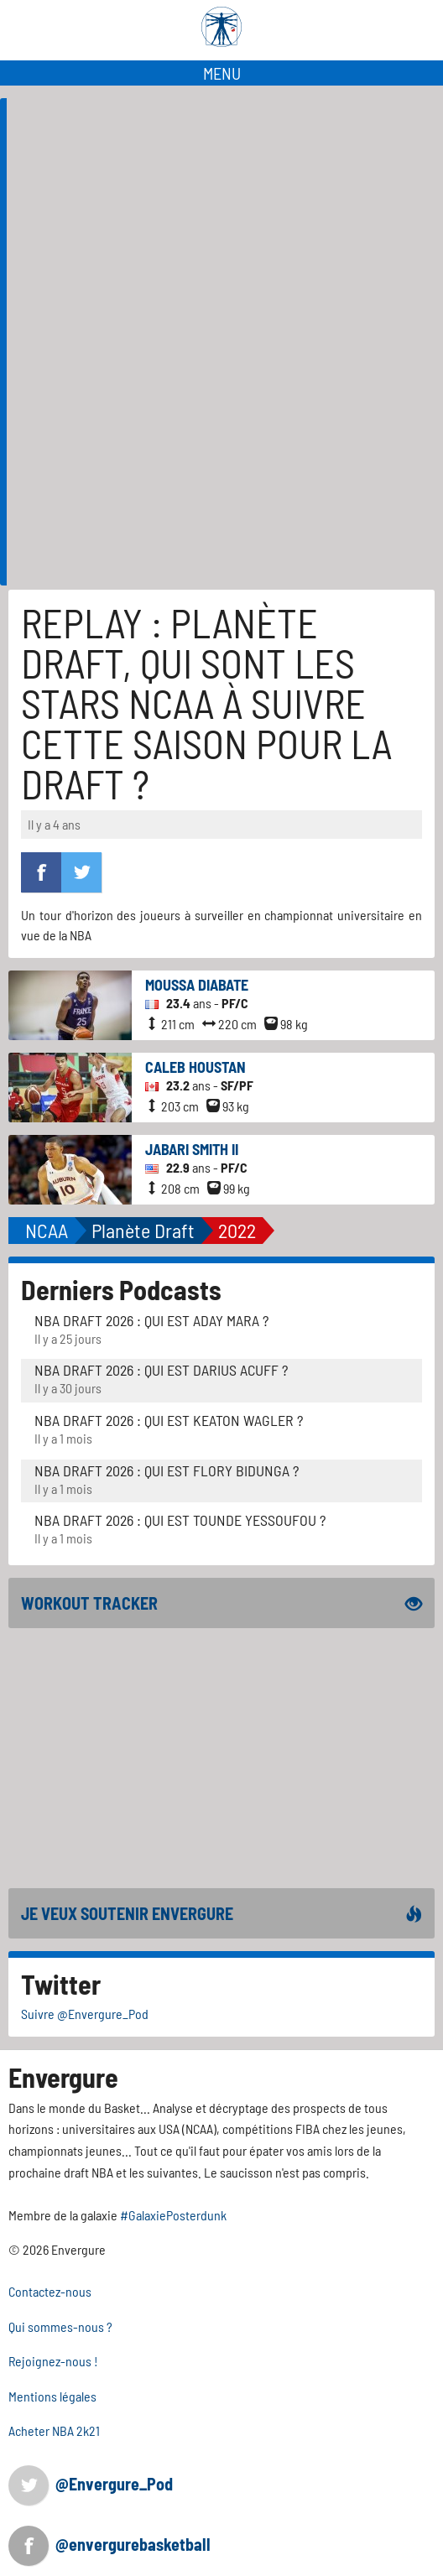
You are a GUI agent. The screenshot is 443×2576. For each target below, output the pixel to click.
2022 (237, 1230)
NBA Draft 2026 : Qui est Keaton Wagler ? (168, 1420)
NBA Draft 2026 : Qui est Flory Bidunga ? (166, 1470)
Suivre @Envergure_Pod (85, 2014)
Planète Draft (143, 1230)
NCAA (46, 1230)
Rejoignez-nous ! (53, 2361)
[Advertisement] (225, 468)
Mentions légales (52, 2396)
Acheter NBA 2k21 (54, 2430)
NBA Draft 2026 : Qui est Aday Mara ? (151, 1320)
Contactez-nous (49, 2291)
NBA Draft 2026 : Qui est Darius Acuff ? (161, 1370)
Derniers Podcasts (121, 1289)
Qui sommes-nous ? (60, 2326)
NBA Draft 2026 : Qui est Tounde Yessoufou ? (180, 1520)
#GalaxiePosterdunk (173, 2215)
